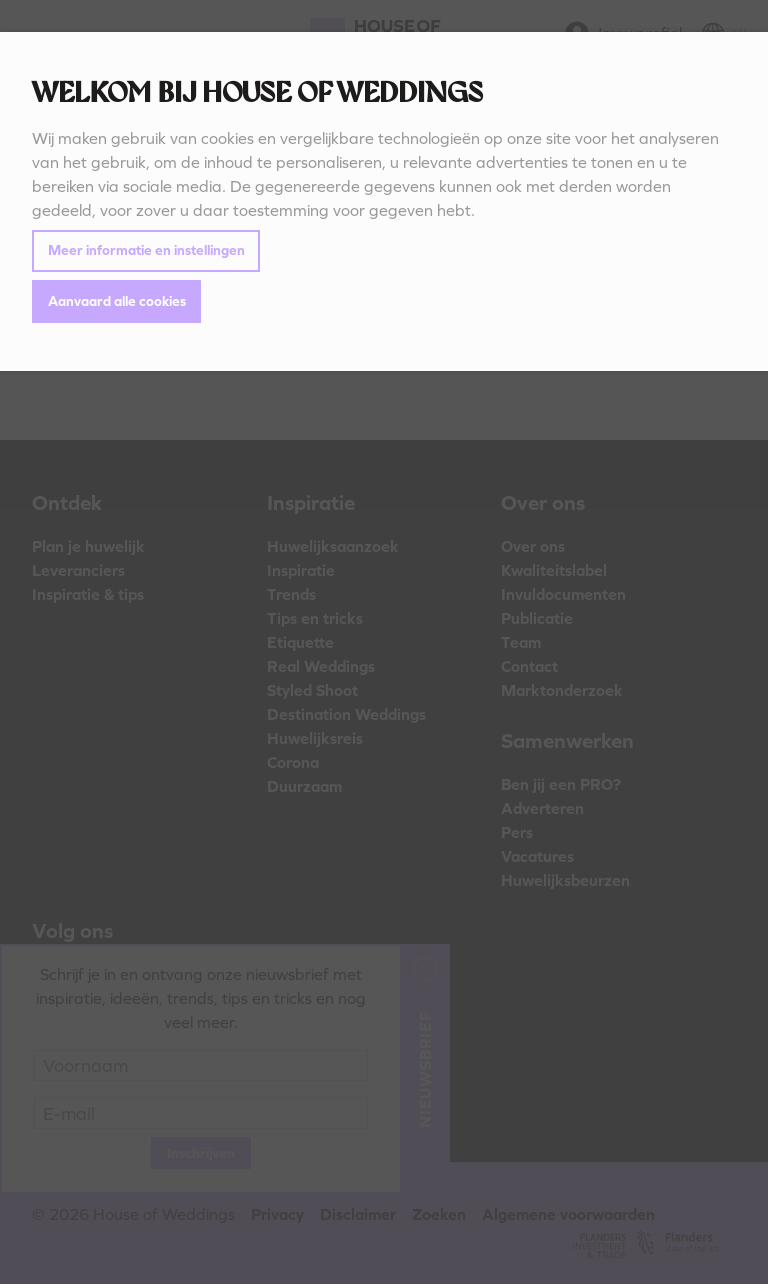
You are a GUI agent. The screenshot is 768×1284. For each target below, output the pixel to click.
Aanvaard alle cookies (117, 301)
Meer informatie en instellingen (146, 250)
